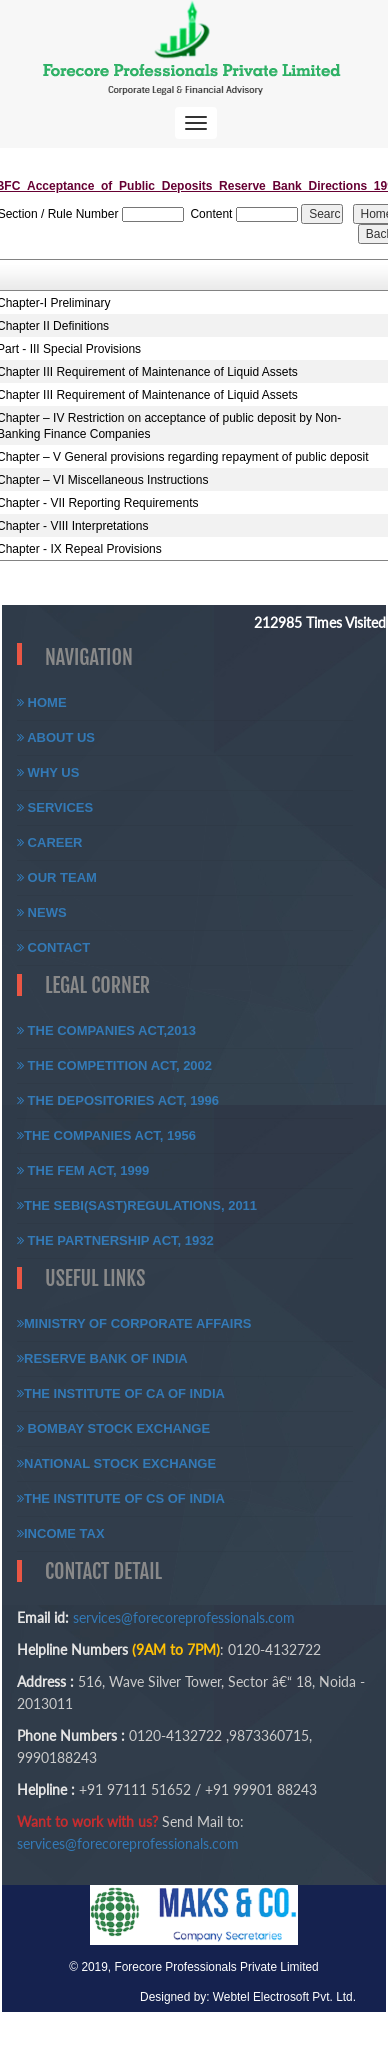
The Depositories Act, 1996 (118, 1100)
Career (50, 842)
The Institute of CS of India (121, 1498)
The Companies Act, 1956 (106, 1135)
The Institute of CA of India (121, 1393)
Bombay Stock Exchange (113, 1428)
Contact (53, 947)
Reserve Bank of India (102, 1358)
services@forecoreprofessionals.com (184, 1617)
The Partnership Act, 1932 (115, 1240)
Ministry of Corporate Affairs (134, 1323)
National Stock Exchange (116, 1463)
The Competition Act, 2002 (114, 1065)
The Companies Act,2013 (106, 1030)
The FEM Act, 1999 (83, 1170)
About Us (56, 737)
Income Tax (61, 1533)
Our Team (57, 877)
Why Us (48, 772)
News (42, 912)
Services (55, 807)
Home (42, 702)
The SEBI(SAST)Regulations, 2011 (137, 1205)
